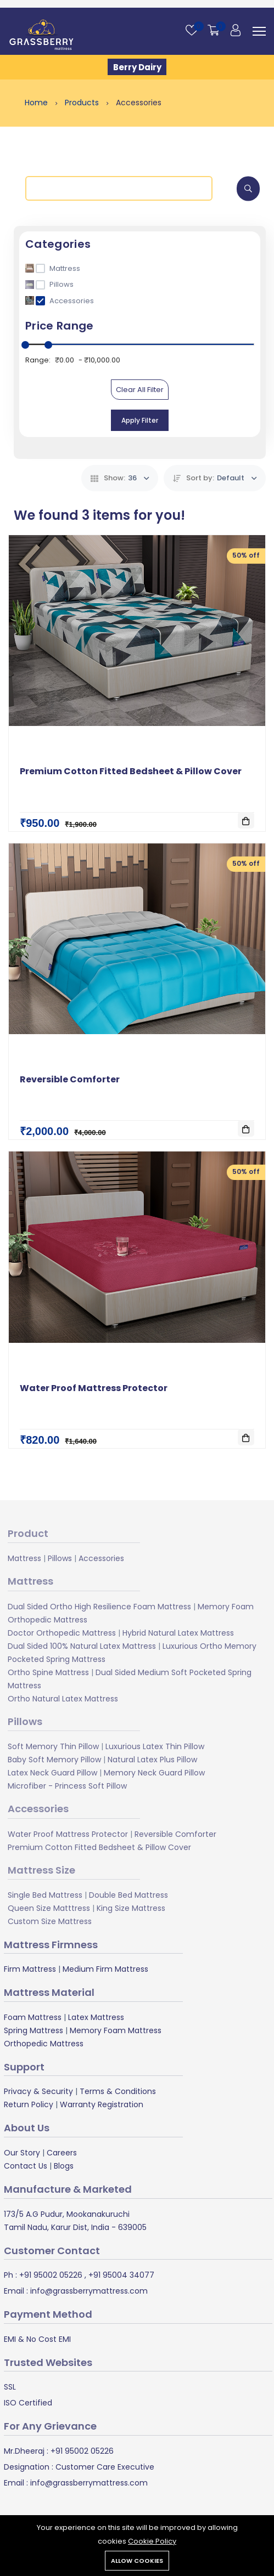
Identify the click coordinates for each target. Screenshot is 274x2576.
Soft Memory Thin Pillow (53, 1745)
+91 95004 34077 (120, 2274)
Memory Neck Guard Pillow (154, 1772)
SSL (10, 2386)
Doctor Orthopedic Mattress (62, 1632)
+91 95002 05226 (49, 2274)
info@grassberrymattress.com (88, 2290)
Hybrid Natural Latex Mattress (178, 1632)
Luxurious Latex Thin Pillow (154, 1745)
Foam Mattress (32, 2017)
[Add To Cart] (246, 820)
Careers (62, 2152)
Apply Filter (139, 420)
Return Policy (28, 2104)
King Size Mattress (131, 1908)
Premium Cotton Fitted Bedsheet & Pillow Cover (131, 771)
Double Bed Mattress (128, 1895)
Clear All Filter (140, 389)
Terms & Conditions (118, 2091)
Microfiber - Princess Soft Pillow (67, 1785)
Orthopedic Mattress (43, 2043)
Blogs (64, 2165)
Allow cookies (137, 2560)
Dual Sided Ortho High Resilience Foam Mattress (99, 1606)
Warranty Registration (101, 2104)
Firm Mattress (30, 1969)
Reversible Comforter (70, 1079)
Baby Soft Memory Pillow (54, 1759)
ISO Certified (28, 2402)
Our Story (22, 2152)
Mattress (24, 1557)
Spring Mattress (33, 2030)
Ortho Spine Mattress (48, 1671)
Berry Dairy (137, 66)
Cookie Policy (152, 2541)
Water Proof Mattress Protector (93, 1388)
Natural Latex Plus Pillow (152, 1759)
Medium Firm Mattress (105, 1969)
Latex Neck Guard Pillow (52, 1772)
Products (83, 102)
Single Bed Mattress (45, 1895)
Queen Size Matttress (49, 1908)
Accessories (101, 1557)
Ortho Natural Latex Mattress (63, 1698)
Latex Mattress (96, 2017)
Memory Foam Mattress (115, 2030)
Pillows (60, 1557)
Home (37, 102)
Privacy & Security (38, 2091)
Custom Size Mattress (50, 1921)
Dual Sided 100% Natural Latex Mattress (82, 1645)
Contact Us (25, 2165)
